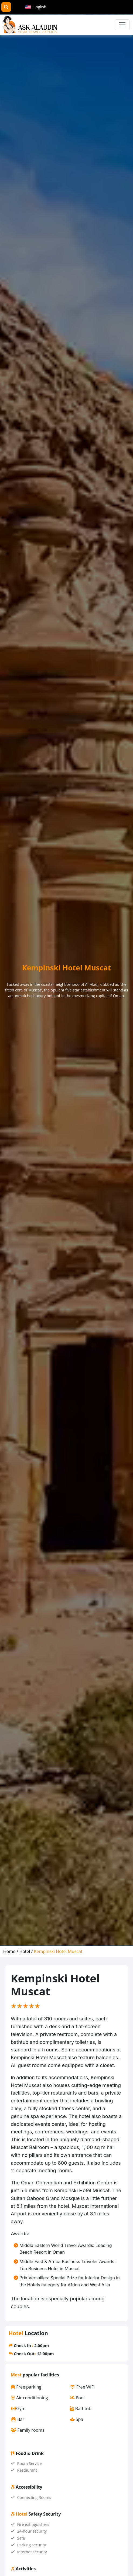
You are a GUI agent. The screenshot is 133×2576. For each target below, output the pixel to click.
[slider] (25, 2006)
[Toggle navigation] (122, 24)
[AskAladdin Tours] (30, 25)
